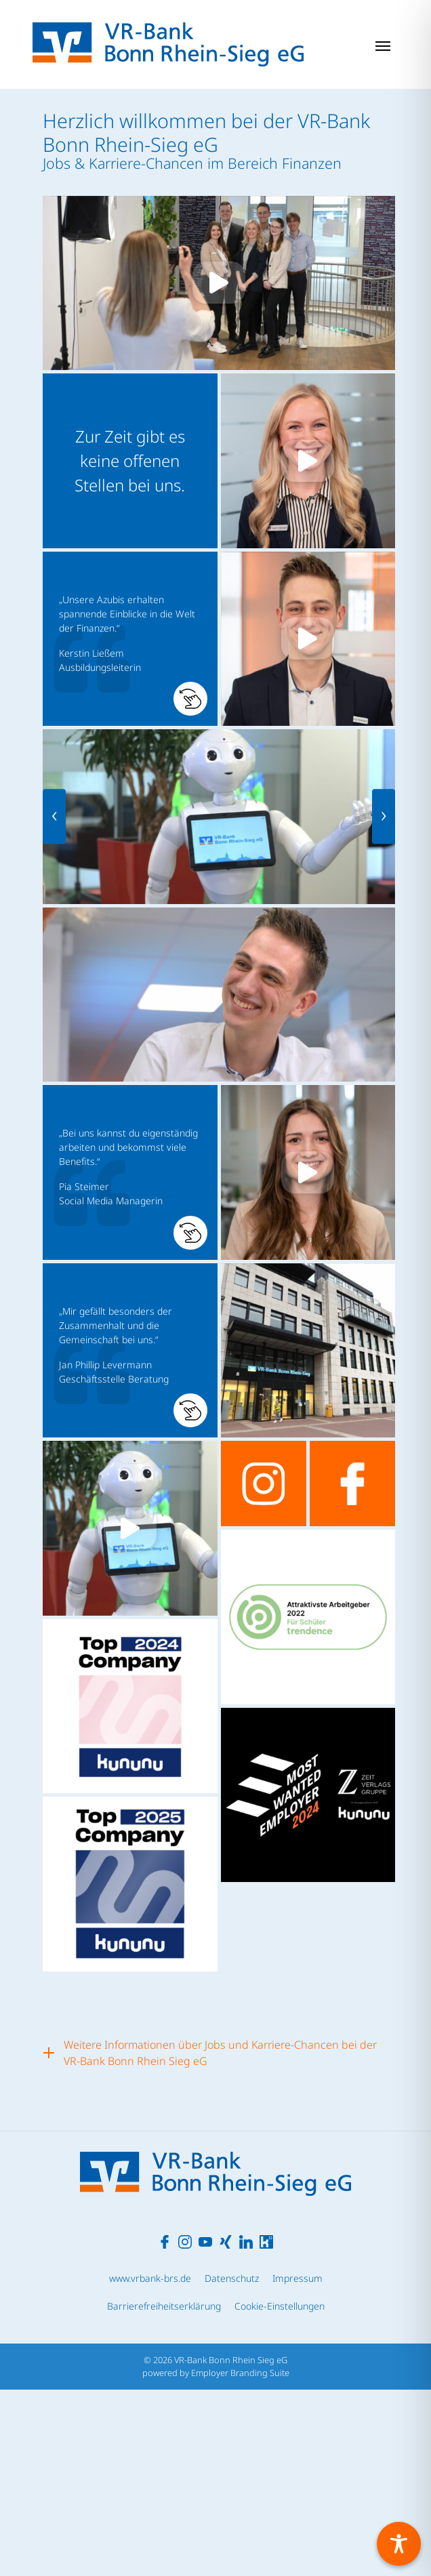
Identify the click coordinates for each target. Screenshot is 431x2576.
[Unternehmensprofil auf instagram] (263, 1483)
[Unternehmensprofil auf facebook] (352, 1483)
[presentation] (54, 816)
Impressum (297, 2464)
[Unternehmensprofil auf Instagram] (185, 2427)
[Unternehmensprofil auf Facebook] (164, 2427)
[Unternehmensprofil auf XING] (225, 2427)
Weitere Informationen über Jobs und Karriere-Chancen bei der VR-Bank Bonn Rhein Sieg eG (220, 2052)
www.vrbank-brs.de (150, 2464)
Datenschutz (232, 2464)
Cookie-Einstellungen (279, 2492)
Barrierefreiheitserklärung (164, 2492)
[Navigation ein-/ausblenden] (382, 45)
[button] (130, 639)
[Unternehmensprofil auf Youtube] (205, 2427)
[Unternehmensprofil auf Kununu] (266, 2427)
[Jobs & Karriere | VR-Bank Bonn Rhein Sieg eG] (168, 44)
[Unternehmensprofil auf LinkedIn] (246, 2427)
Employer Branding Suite (240, 2559)
